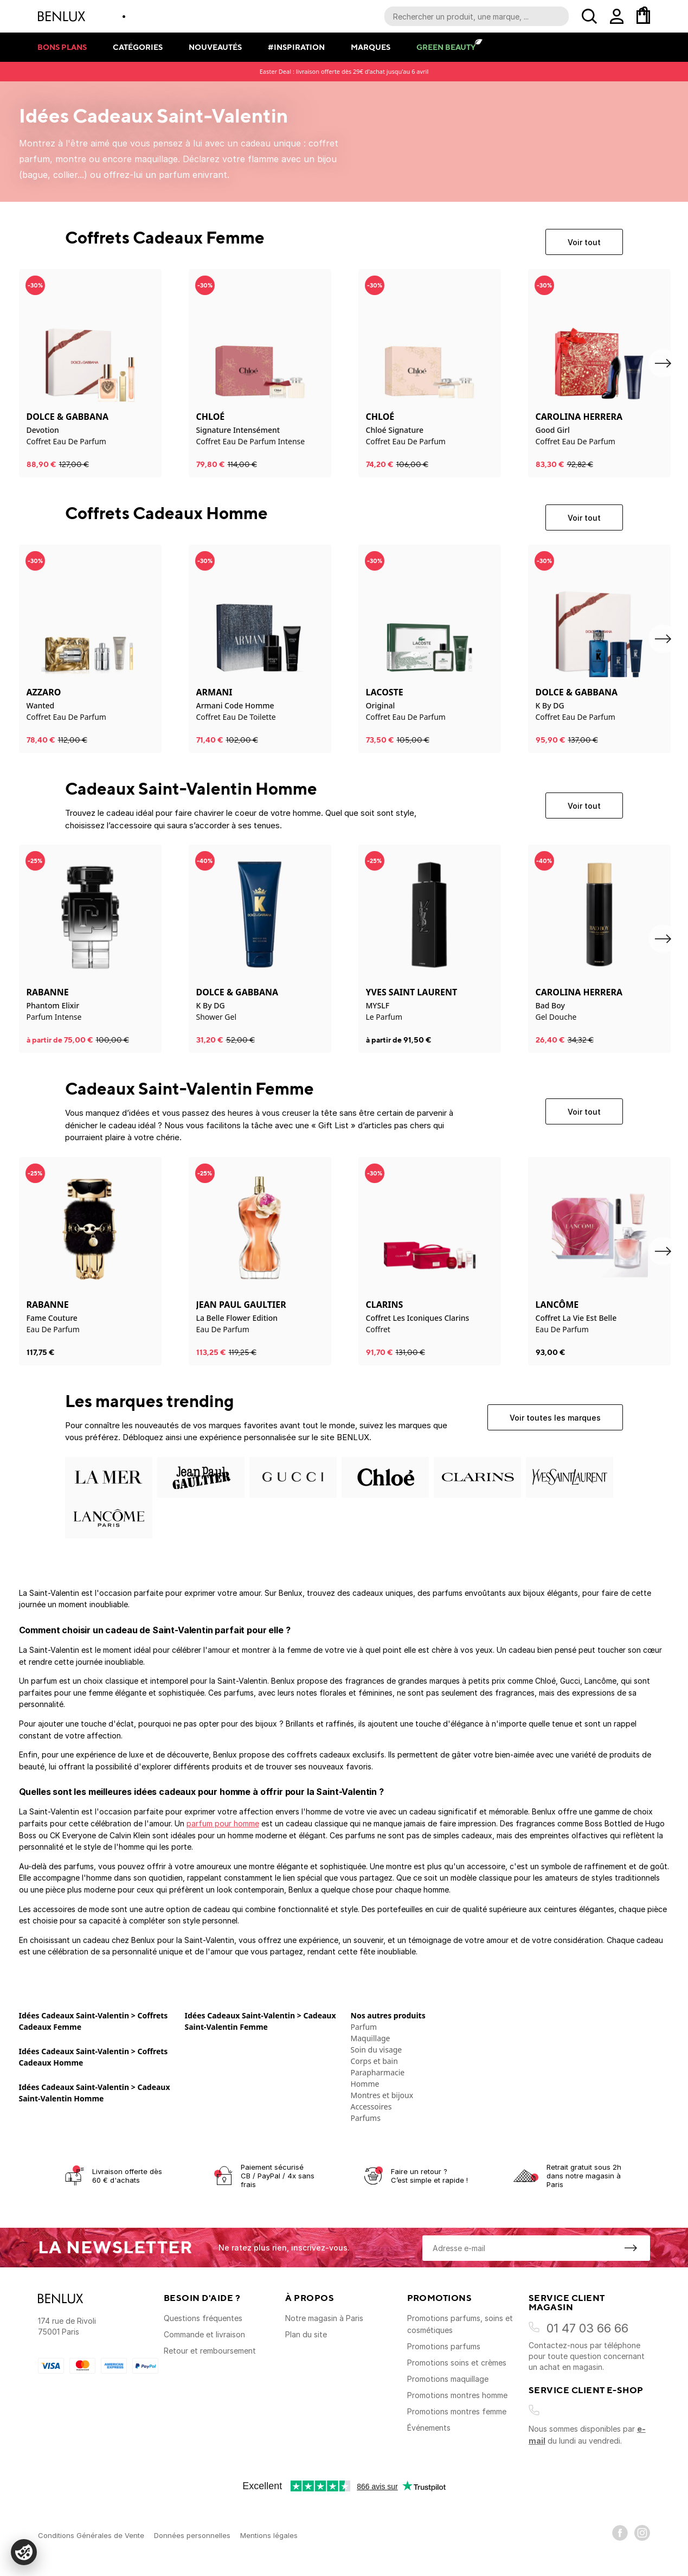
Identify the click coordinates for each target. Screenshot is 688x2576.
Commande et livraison (204, 2334)
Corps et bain (374, 2061)
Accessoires (371, 2106)
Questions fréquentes (203, 2318)
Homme (365, 2084)
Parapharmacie (378, 2072)
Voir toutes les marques (555, 1417)
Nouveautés (215, 47)
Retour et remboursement (210, 2350)
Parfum (364, 2027)
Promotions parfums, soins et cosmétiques (460, 2324)
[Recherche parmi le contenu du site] (476, 16)
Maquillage (370, 2038)
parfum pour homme (223, 1823)
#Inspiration (296, 47)
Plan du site (306, 2334)
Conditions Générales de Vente (91, 2535)
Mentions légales (269, 2535)
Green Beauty (445, 47)
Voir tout (584, 242)
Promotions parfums (443, 2346)
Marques (370, 47)
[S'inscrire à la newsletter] (630, 2247)
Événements (429, 2427)
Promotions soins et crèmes (456, 2362)
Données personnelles (192, 2535)
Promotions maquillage (447, 2378)
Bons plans (62, 47)
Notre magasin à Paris (324, 2318)
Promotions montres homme (457, 2395)
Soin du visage (376, 2049)
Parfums (366, 2118)
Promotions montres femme (456, 2411)
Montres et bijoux (382, 2095)
